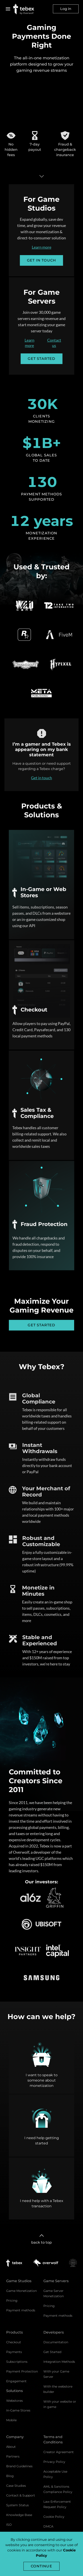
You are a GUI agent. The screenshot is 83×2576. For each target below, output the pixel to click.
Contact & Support (20, 2495)
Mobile (11, 2420)
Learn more (35, 247)
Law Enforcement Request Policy (57, 2504)
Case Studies (16, 2486)
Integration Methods (59, 2362)
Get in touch (41, 783)
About (11, 2447)
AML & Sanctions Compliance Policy (57, 2489)
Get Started (52, 2352)
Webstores (14, 2401)
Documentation (55, 2342)
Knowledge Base (19, 2515)
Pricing (11, 2301)
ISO (9, 2525)
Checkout (13, 2342)
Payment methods (20, 2310)
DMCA (48, 2526)
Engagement (16, 2381)
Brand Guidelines (19, 2466)
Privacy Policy (54, 2462)
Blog (10, 2476)
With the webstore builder (57, 2389)
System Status (17, 2505)
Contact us (60, 343)
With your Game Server (56, 2374)
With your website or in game (59, 2404)
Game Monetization (21, 2291)
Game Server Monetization (53, 2293)
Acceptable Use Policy (55, 2474)
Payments (14, 2352)
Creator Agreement (58, 2452)
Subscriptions (16, 2362)
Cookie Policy (53, 2517)
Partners (12, 2456)
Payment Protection (22, 2371)
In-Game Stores (18, 2410)
